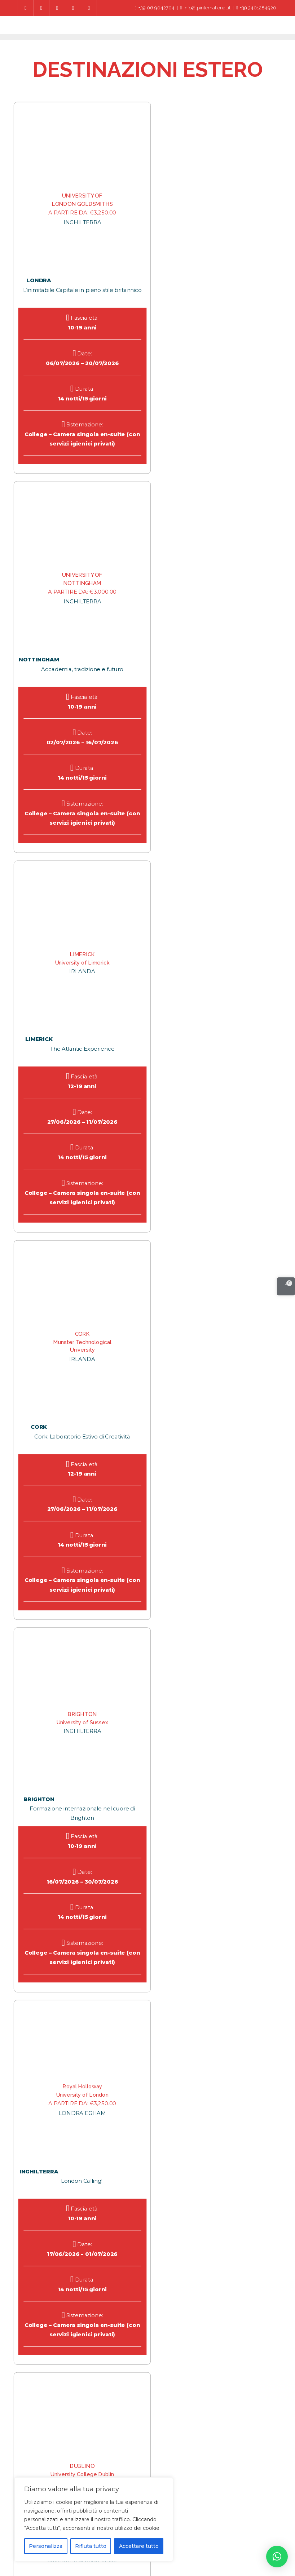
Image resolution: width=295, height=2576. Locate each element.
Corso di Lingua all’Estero (232, 2524)
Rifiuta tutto (90, 2546)
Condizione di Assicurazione (230, 2534)
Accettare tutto (139, 2546)
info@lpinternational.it (206, 7)
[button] (277, 2556)
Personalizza (45, 2546)
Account (174, 2544)
